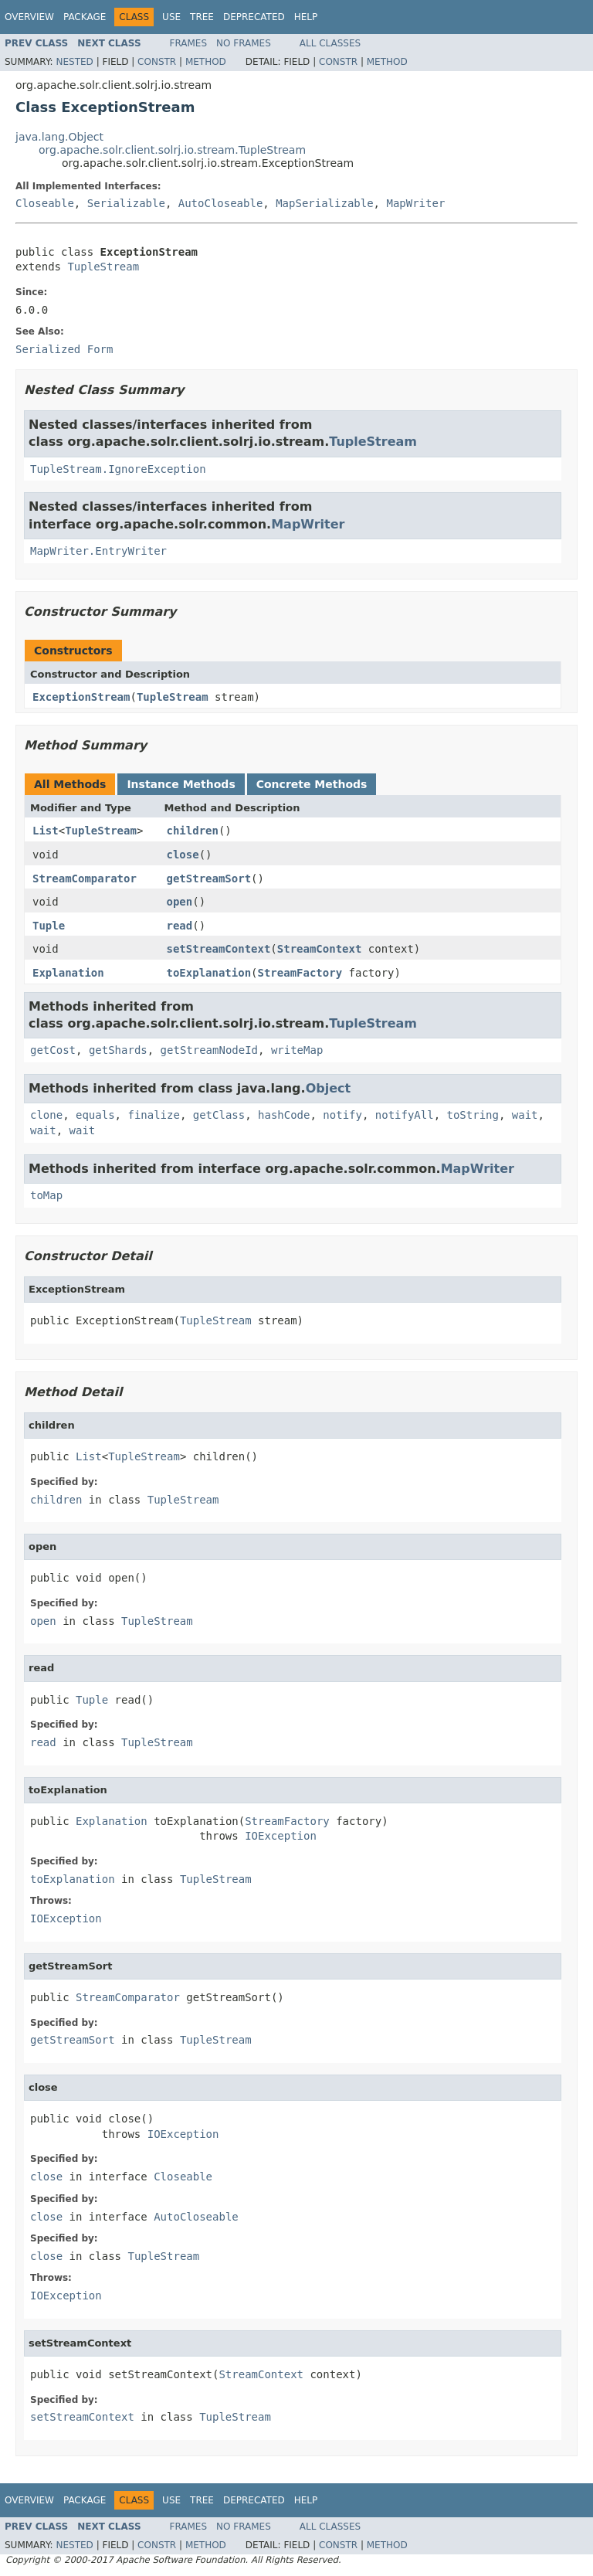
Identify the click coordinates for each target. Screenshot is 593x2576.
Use (171, 17)
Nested (74, 61)
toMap (46, 1195)
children (193, 830)
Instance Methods (181, 784)
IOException (281, 1836)
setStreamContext (219, 949)
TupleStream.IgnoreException (118, 469)
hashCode (284, 1115)
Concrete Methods (312, 784)
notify (342, 1115)
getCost (53, 1050)
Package (84, 17)
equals (95, 1115)
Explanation (68, 973)
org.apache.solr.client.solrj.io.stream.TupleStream (172, 150)
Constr (156, 61)
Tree (202, 17)
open (180, 901)
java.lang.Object (59, 137)
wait (525, 1115)
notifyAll (404, 1115)
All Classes (330, 43)
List (45, 830)
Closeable (44, 203)
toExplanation (209, 973)
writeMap (297, 1050)
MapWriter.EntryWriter (98, 551)
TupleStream (103, 266)
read (180, 925)
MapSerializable (324, 203)
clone (46, 1115)
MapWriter (415, 203)
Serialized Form (64, 349)
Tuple (48, 925)
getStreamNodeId (209, 1050)
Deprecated (254, 17)
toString (473, 1115)
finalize (153, 1115)
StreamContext (319, 949)
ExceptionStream (81, 697)
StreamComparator (84, 878)
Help (306, 17)
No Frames (243, 43)
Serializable (126, 203)
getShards (118, 1050)
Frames (189, 43)
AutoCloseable (220, 203)
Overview (29, 17)
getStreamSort (209, 878)
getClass (219, 1115)
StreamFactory (300, 973)
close (183, 854)
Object (328, 1088)
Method (205, 61)
